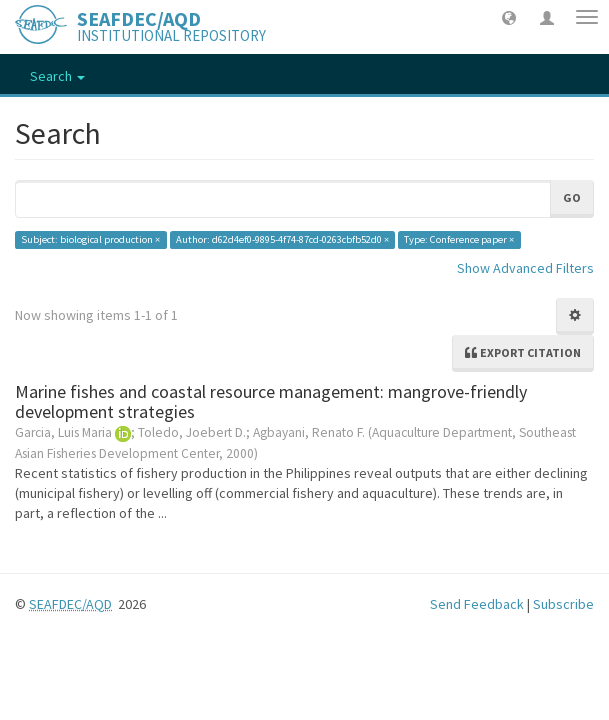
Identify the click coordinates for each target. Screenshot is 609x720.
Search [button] (57, 76)
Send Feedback (477, 604)
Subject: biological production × (90, 239)
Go (572, 197)
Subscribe (563, 604)
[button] (509, 17)
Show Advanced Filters (525, 268)
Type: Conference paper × (459, 239)
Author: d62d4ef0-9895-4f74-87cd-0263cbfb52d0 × (282, 239)
